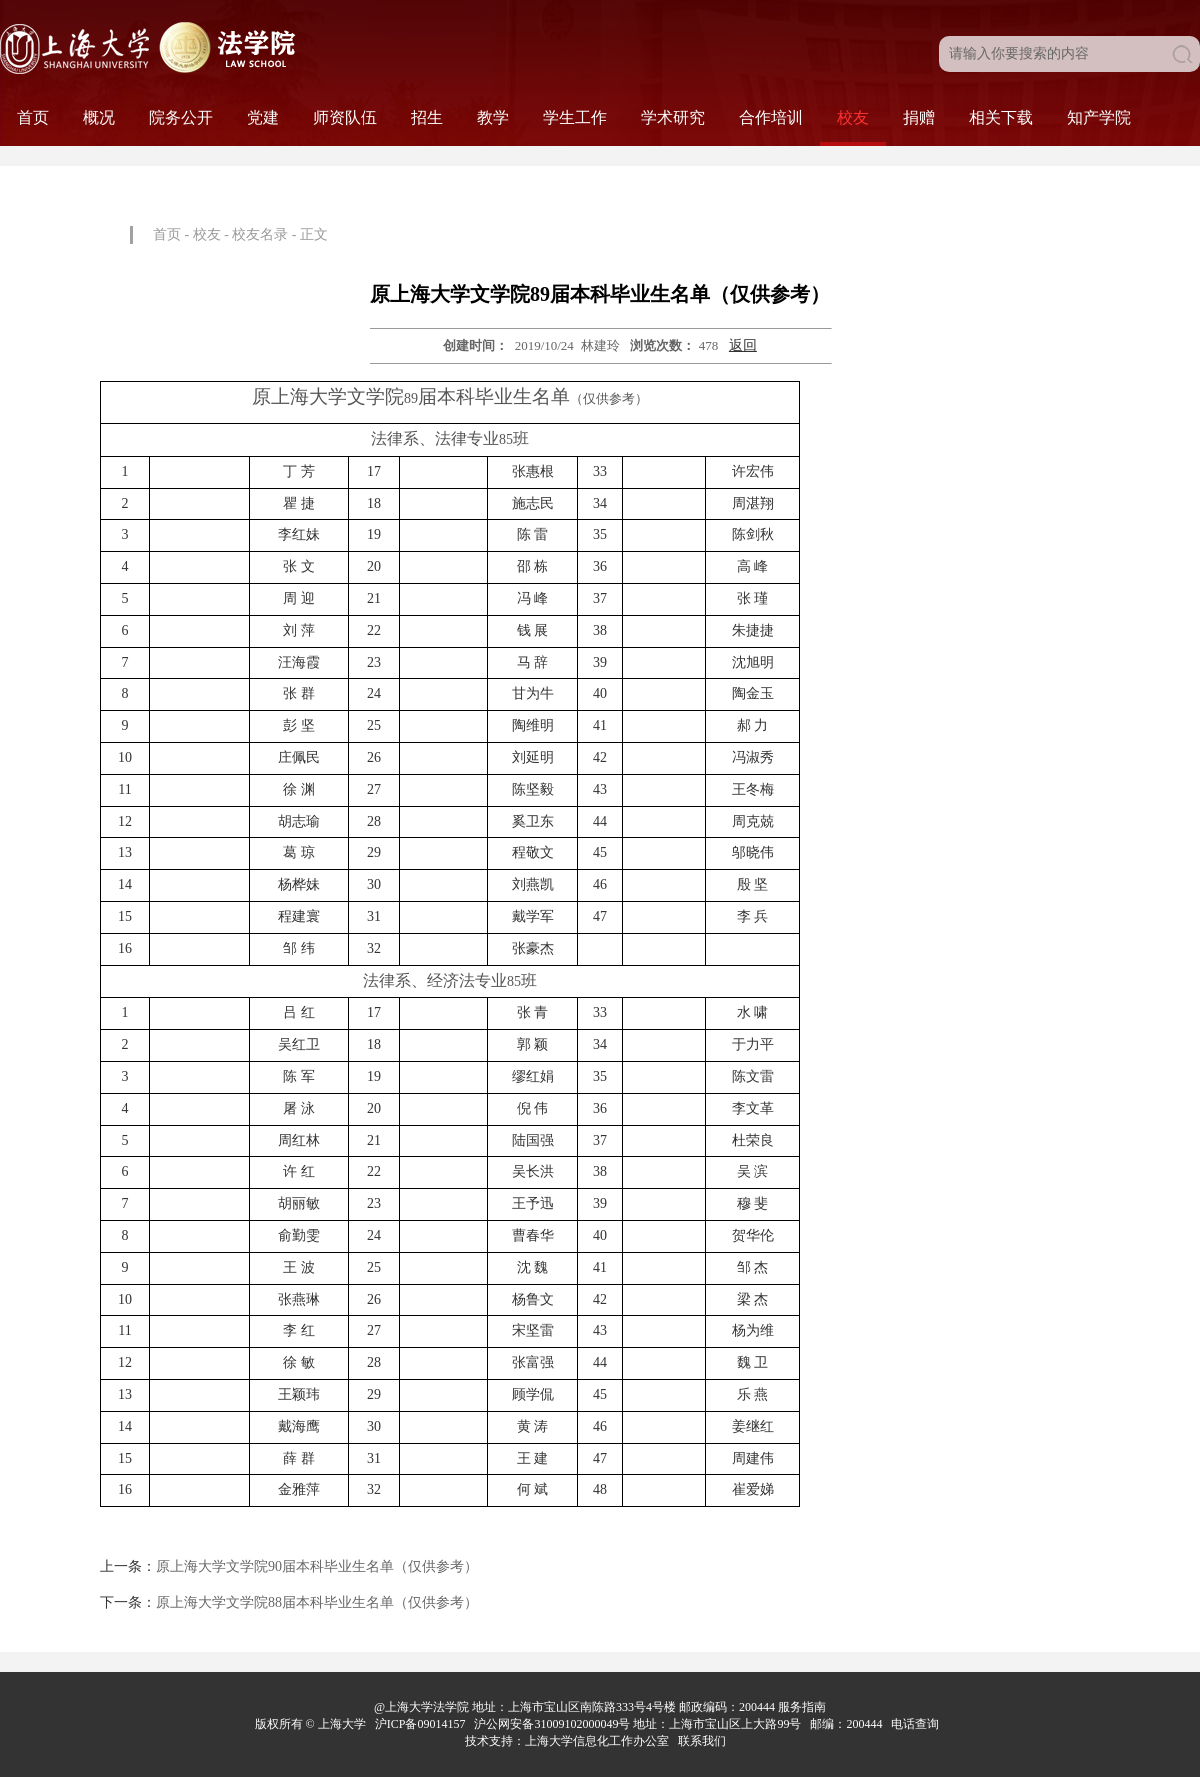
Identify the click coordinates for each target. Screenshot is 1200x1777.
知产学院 (1099, 117)
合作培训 (771, 117)
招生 (427, 117)
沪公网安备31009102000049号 (552, 1724)
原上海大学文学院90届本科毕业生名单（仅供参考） (317, 1566)
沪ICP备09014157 (422, 1724)
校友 (853, 117)
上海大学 (340, 1724)
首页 (33, 117)
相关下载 (1001, 117)
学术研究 (673, 117)
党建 (263, 117)
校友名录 (260, 234)
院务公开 (181, 117)
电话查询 (916, 1724)
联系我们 (703, 1741)
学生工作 (575, 117)
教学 (493, 117)
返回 (743, 345)
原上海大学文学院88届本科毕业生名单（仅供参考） (317, 1602)
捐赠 (919, 117)
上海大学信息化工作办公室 (601, 1741)
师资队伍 (345, 117)
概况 (99, 117)
